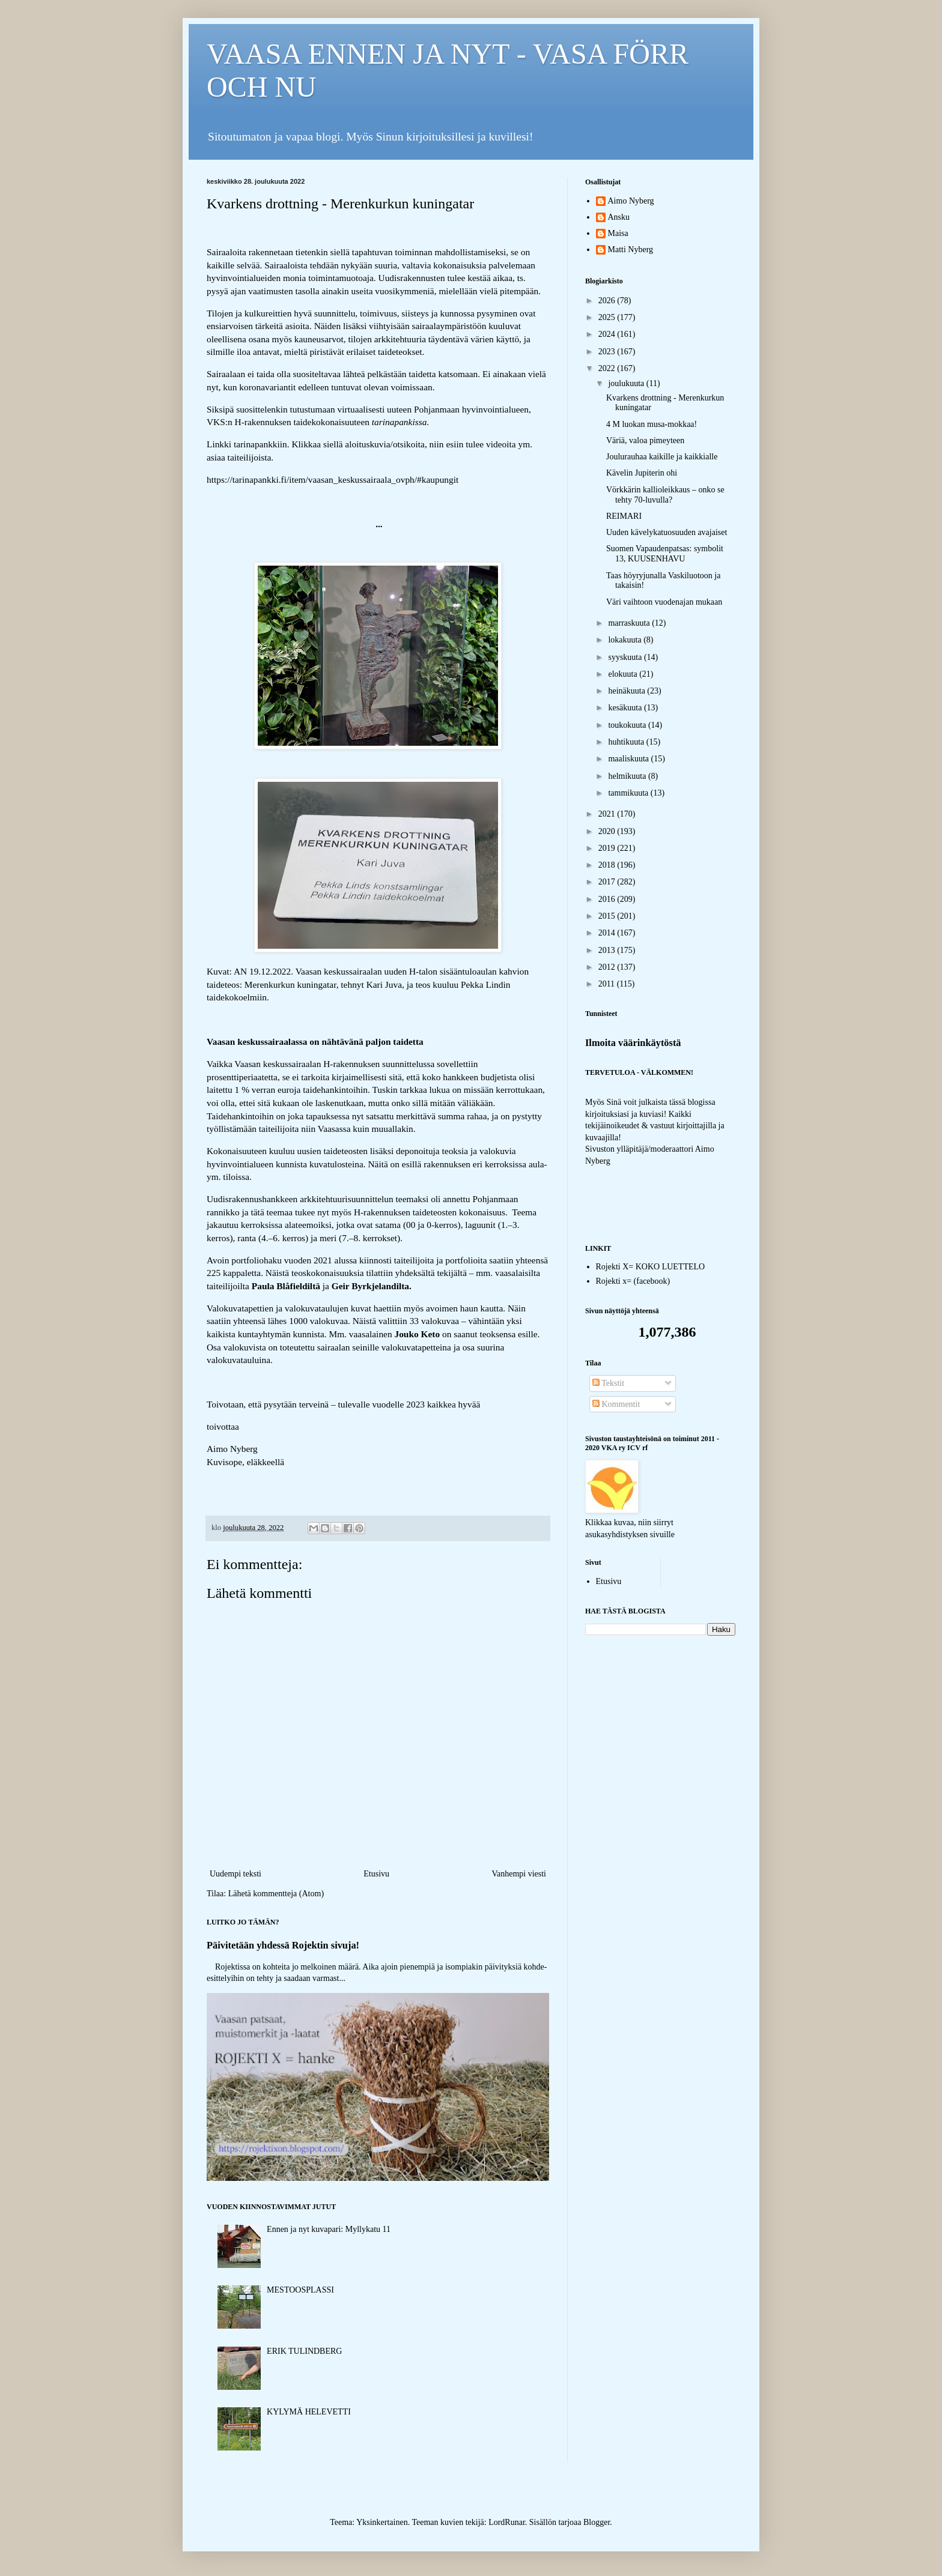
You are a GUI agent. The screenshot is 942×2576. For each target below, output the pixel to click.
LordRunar (506, 2522)
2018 (608, 864)
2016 (608, 899)
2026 (608, 300)
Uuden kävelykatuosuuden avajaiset (666, 532)
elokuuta (623, 674)
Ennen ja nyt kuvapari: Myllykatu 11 (328, 2229)
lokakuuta (625, 639)
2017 (608, 881)
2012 (608, 967)
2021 (608, 813)
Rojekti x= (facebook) (633, 1281)
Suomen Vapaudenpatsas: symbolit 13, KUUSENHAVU (664, 553)
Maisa (618, 233)
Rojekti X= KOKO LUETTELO (650, 1266)
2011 (607, 983)
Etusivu (376, 1873)
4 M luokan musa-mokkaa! (651, 424)
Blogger (596, 2522)
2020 (608, 831)
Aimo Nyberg (631, 200)
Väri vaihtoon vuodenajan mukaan (664, 601)
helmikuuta (628, 776)
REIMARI (624, 516)
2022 (608, 368)
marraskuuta (630, 622)
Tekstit (608, 1383)
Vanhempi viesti (518, 1873)
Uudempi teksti (235, 1873)
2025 (608, 317)
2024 (608, 334)
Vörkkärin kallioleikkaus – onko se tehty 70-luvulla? (665, 494)
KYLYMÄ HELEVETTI (309, 2411)
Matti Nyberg (631, 249)
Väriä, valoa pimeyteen (645, 440)
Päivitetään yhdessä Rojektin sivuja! (283, 1945)
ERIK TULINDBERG (304, 2351)
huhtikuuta (627, 741)
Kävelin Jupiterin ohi (641, 472)
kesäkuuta (625, 707)
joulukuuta (627, 383)
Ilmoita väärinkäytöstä (633, 1042)
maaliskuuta (629, 758)
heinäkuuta (627, 690)
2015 (608, 916)
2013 (608, 950)
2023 (608, 351)
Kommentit (616, 1404)
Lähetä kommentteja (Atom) (276, 1893)
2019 (608, 848)
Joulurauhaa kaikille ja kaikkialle (661, 456)
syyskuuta (626, 657)
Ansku (619, 217)
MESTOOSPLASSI (300, 2289)
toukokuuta (628, 725)
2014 (608, 932)
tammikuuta (629, 792)
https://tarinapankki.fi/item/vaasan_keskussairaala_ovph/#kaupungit (332, 479)
